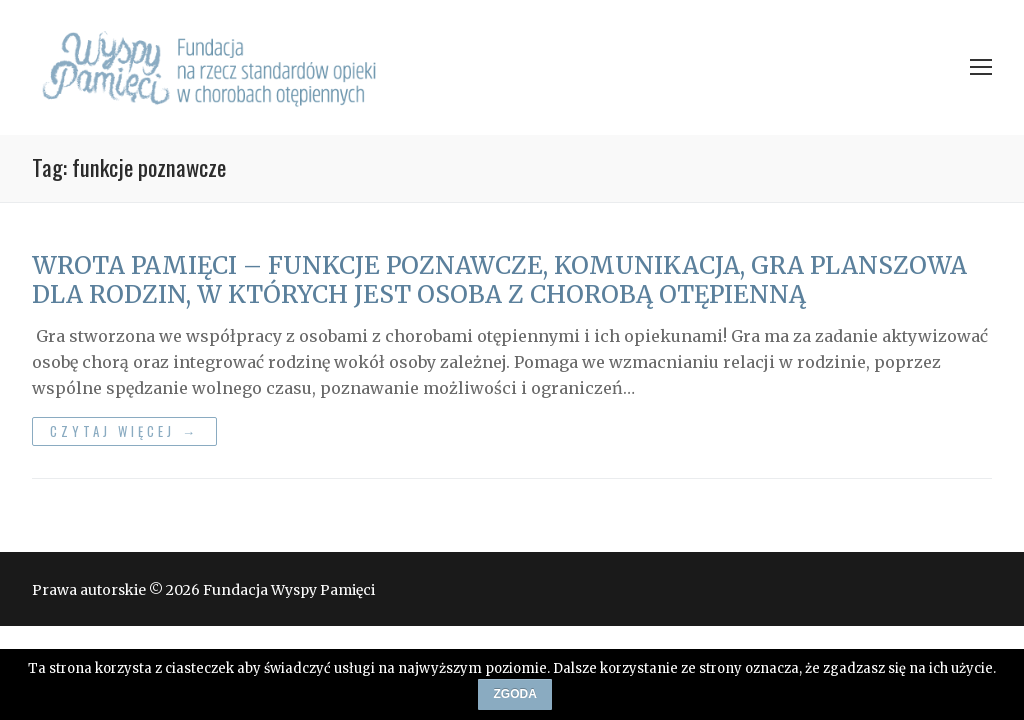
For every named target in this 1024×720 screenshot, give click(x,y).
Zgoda (515, 694)
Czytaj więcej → (124, 431)
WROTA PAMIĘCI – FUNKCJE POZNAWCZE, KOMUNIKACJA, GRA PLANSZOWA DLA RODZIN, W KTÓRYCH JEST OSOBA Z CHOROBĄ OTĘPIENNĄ (499, 280)
